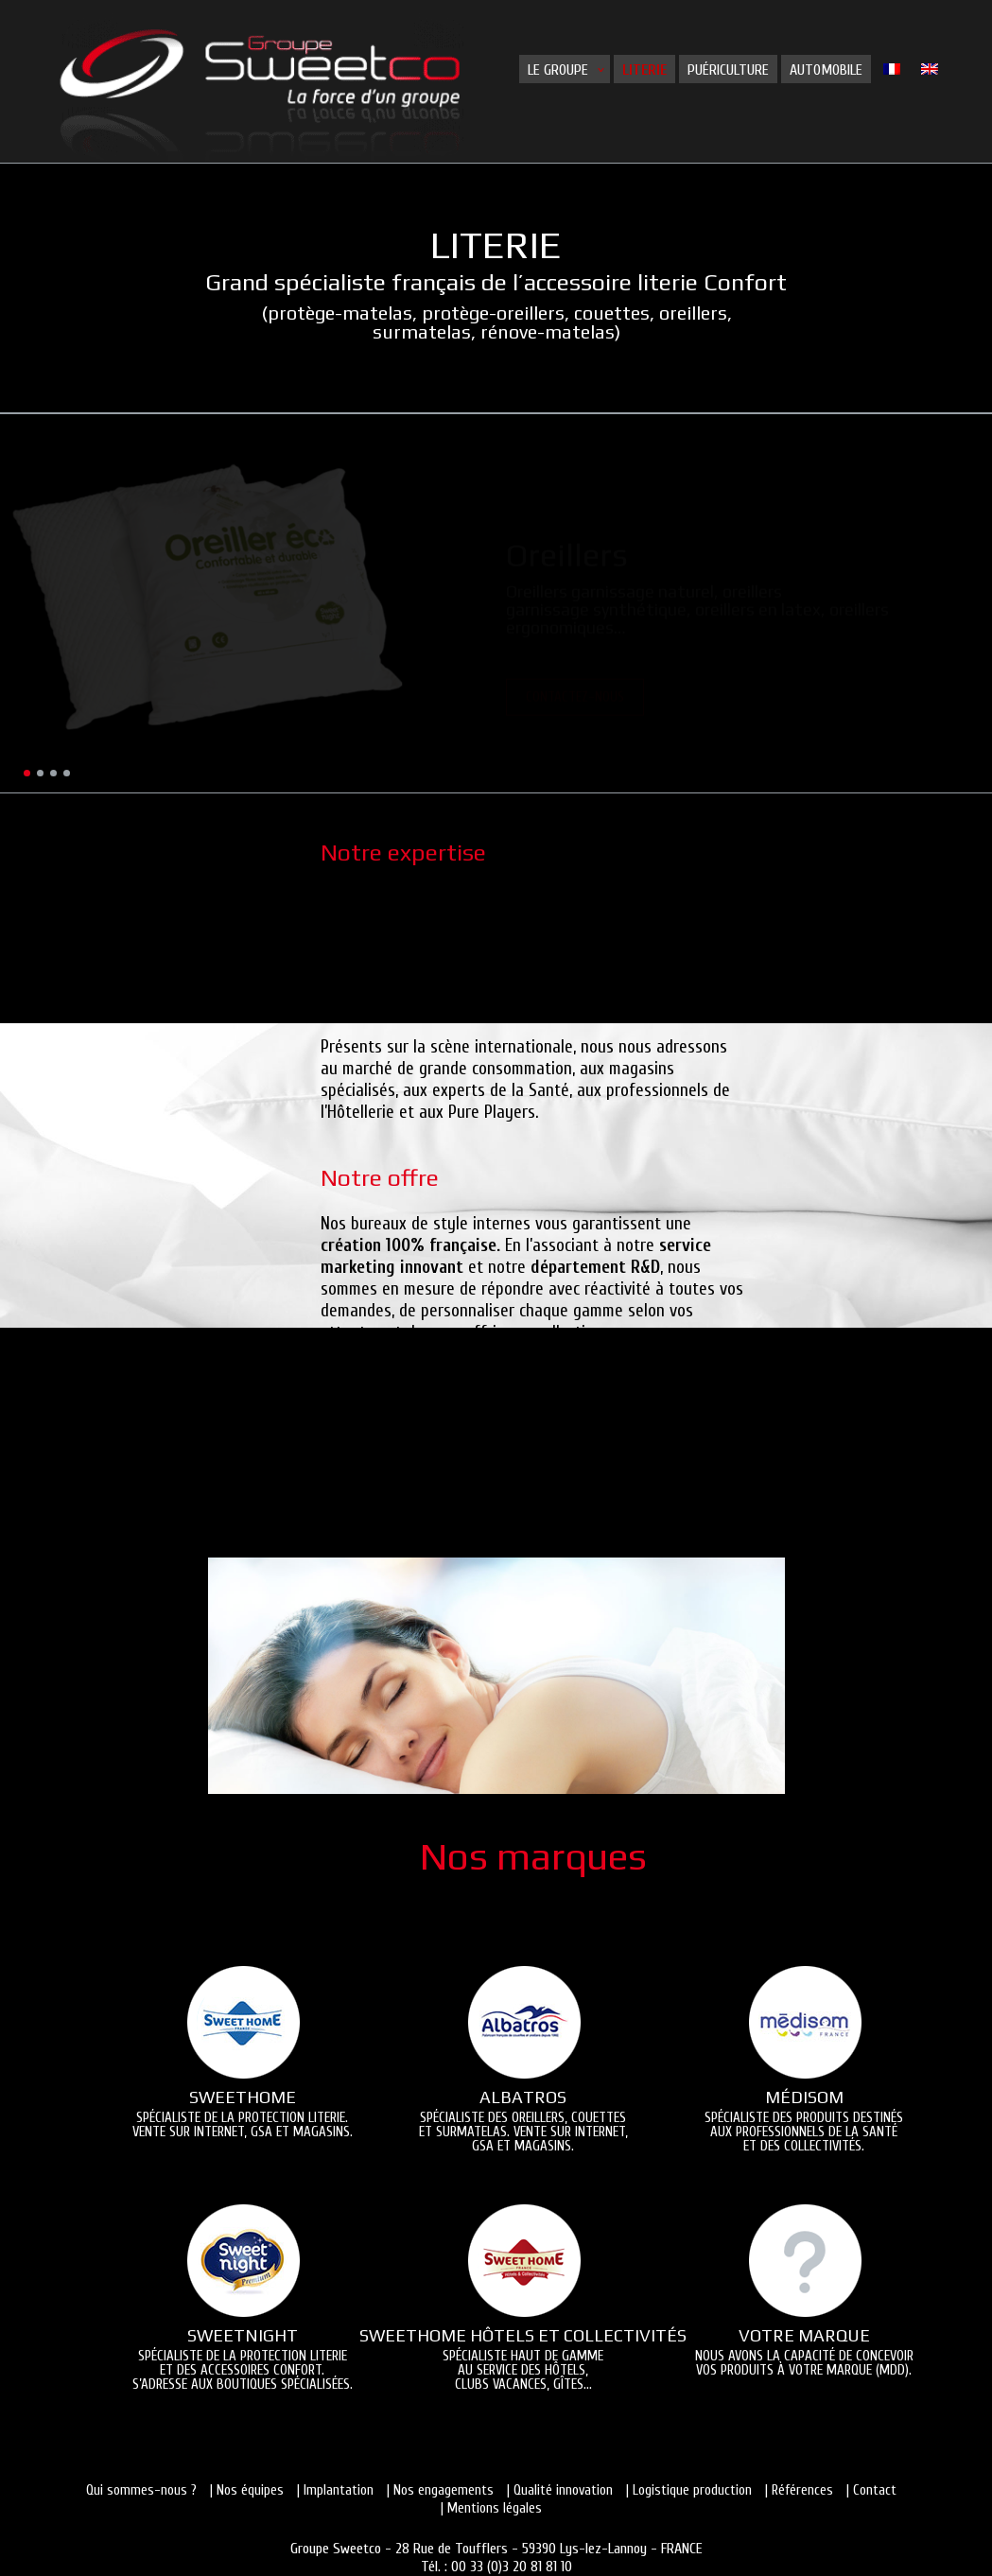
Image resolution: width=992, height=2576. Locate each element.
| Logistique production (689, 2490)
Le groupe (558, 69)
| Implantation (335, 2490)
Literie (644, 69)
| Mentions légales (491, 2508)
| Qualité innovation (560, 2490)
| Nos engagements (440, 2490)
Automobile (826, 69)
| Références (799, 2490)
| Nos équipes (247, 2490)
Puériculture (728, 69)
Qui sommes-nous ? (141, 2490)
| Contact (871, 2490)
